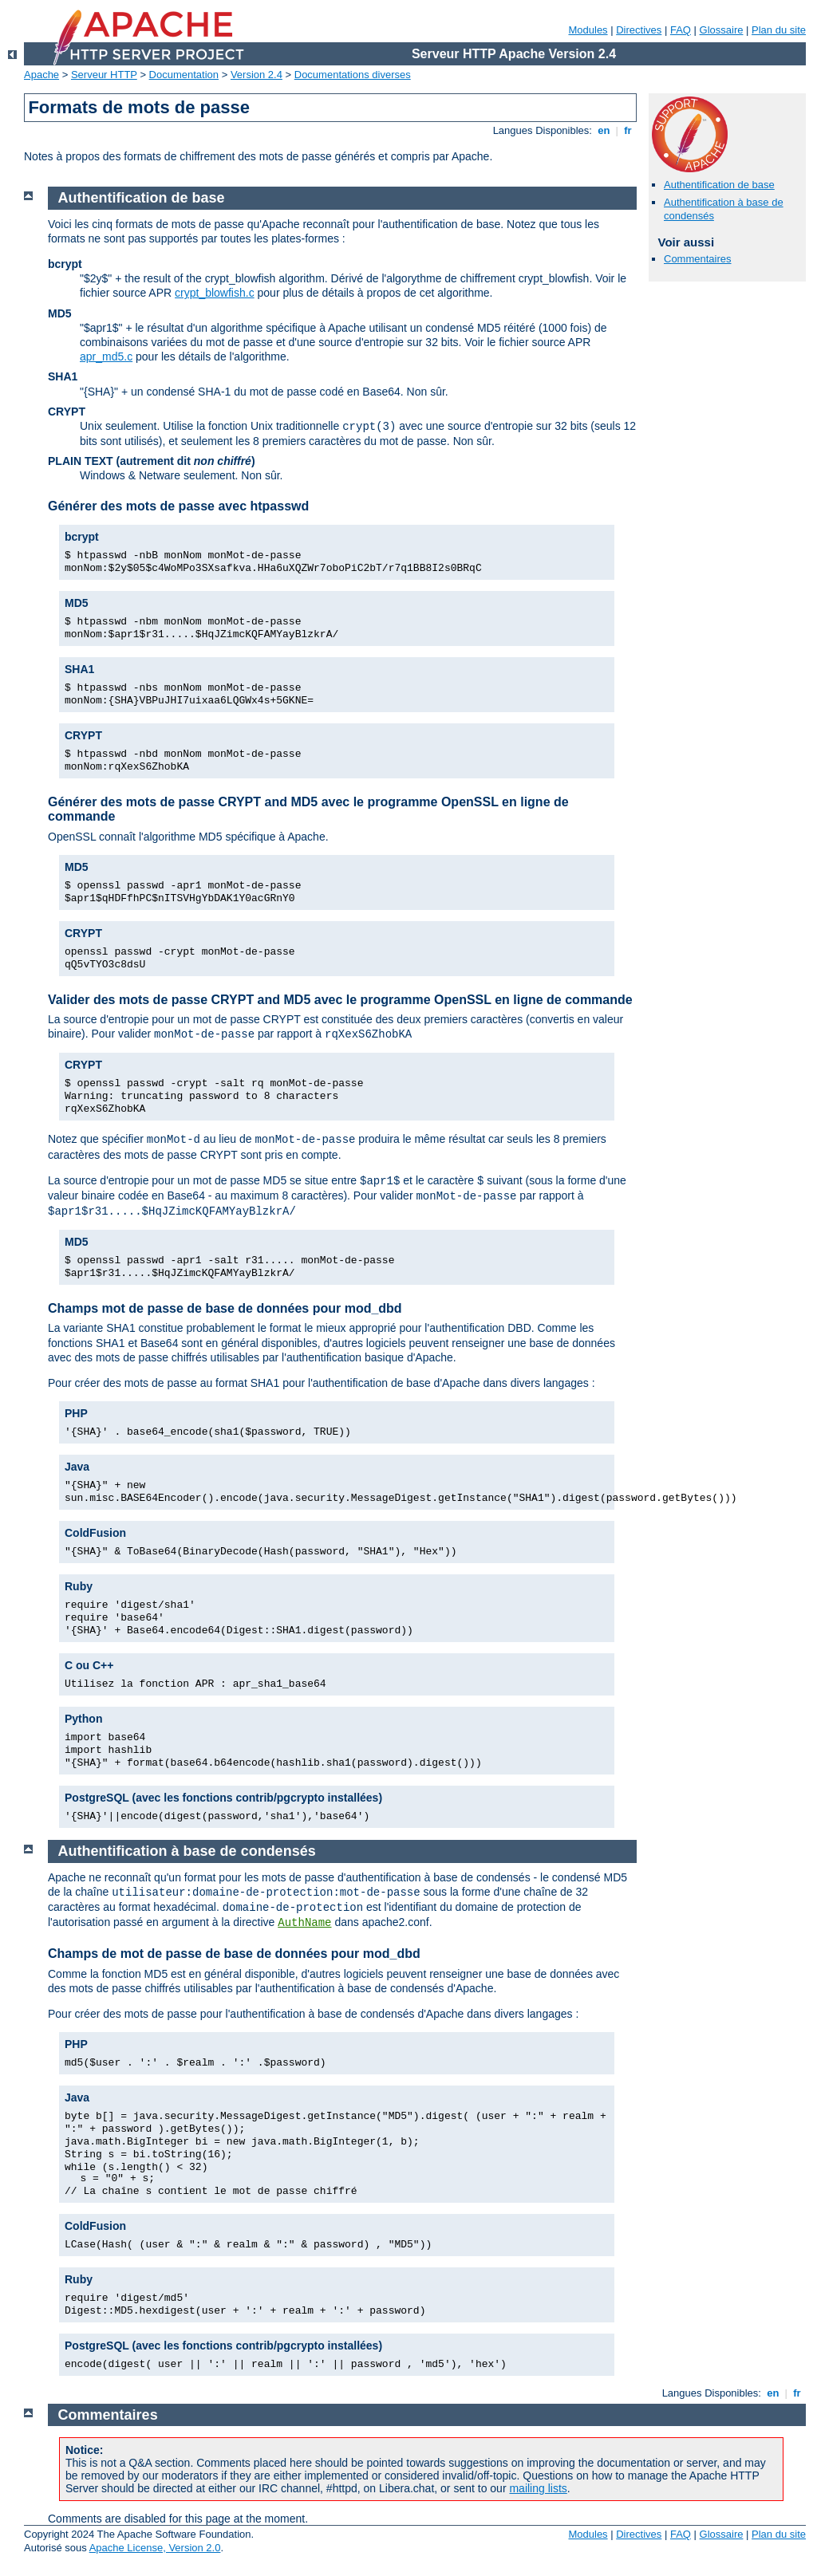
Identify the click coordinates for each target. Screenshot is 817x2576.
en (604, 130)
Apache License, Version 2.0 (155, 2548)
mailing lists (537, 2488)
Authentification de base (719, 185)
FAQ (680, 30)
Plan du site (779, 30)
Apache (41, 75)
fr (628, 130)
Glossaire (722, 30)
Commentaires (698, 259)
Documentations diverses (352, 75)
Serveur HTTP (104, 75)
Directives (638, 30)
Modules (587, 30)
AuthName (304, 1922)
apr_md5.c (106, 356)
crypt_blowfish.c (215, 292)
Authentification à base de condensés (187, 1851)
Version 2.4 (256, 75)
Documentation (184, 75)
